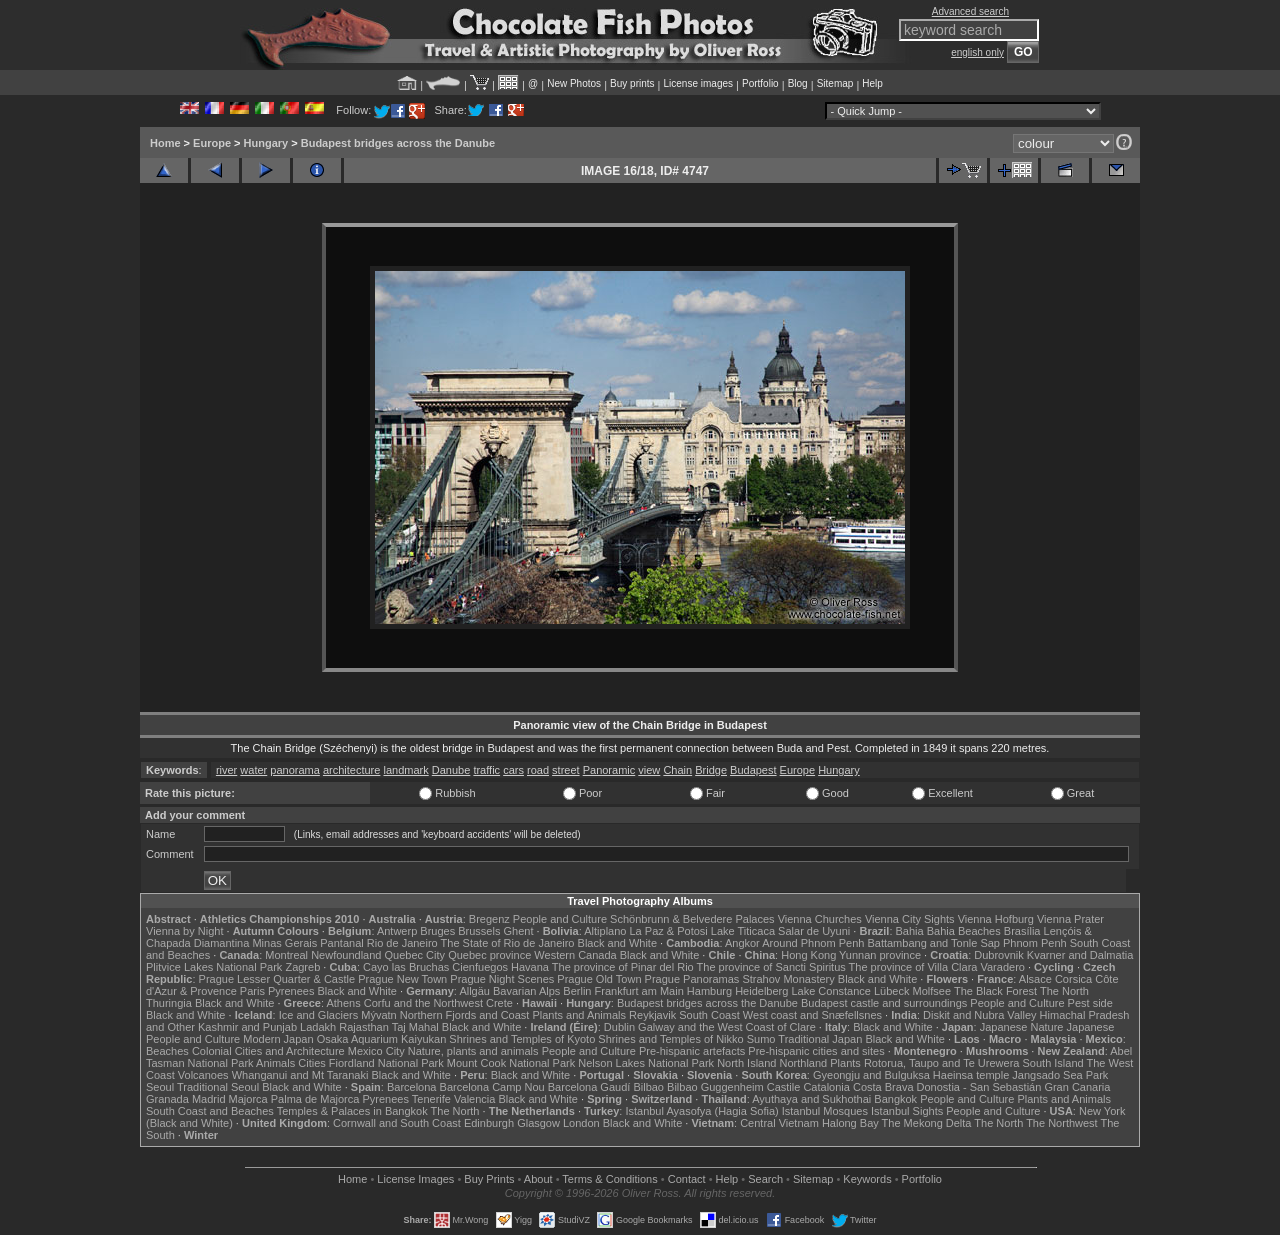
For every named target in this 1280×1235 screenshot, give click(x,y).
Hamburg (709, 991)
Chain (677, 770)
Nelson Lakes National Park (646, 1063)
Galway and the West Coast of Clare (727, 1027)
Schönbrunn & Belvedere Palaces (692, 919)
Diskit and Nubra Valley (980, 1015)
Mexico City (376, 1051)
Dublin (619, 1027)
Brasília (1022, 931)
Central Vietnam (779, 1123)
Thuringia (169, 1003)
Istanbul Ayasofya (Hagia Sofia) (701, 1111)
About (538, 1179)
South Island (1053, 1063)
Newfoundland (346, 955)
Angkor (742, 943)
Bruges (437, 931)
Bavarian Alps (526, 991)
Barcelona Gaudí (589, 1087)
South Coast (709, 1015)
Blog (798, 83)
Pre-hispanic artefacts (692, 1051)
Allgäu (474, 991)
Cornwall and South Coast (397, 1123)
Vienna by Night (184, 931)
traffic (486, 770)
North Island (746, 1063)
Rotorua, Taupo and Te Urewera (942, 1063)
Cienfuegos (480, 967)
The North (1064, 991)
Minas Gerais (284, 943)
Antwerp (397, 931)
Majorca (248, 1099)
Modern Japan (278, 1039)
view (649, 770)
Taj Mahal (415, 1027)
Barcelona (412, 1087)
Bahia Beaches (964, 931)
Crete (499, 1003)
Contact (687, 1179)
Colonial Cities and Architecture (268, 1051)
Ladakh (318, 1027)
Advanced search (970, 11)
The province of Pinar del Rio (623, 967)
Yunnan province (880, 955)
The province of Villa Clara (913, 967)
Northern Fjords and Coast (465, 1015)
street (566, 770)
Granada (167, 1099)
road (538, 770)
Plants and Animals (579, 1015)
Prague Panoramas (692, 979)
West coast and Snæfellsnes (812, 1015)
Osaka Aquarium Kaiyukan (382, 1039)
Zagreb (302, 967)
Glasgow (538, 1123)
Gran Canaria (1077, 1087)
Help (872, 83)
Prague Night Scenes (502, 979)
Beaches (167, 1051)
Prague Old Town (599, 979)
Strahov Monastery (788, 979)
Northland (804, 1063)
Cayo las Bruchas (406, 967)
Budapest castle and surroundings (884, 1003)
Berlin (577, 991)
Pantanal (341, 943)
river (226, 770)
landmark (405, 770)
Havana (530, 967)
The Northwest (1062, 1123)
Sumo (761, 1039)
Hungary (266, 143)
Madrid (209, 1099)
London (581, 1123)
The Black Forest (995, 991)
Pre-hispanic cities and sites (816, 1051)
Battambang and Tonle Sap (933, 943)
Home (165, 143)
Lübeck (891, 991)
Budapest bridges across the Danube (398, 143)
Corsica (1073, 979)
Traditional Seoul (218, 1087)
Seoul (160, 1087)
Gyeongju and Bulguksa (871, 1075)
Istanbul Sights (907, 1111)
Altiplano (605, 931)
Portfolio (760, 83)
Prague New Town (402, 979)
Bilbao (648, 1087)
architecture (351, 770)
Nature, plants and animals (473, 1051)
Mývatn (378, 1015)
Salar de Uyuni (814, 931)
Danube (451, 770)
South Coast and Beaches (210, 1111)
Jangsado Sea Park (1060, 1075)
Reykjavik (652, 1015)
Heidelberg (761, 991)
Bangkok (895, 1099)
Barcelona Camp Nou (492, 1087)
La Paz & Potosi (669, 931)
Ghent (519, 931)
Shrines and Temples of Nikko (670, 1039)
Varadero (1002, 967)
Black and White (617, 943)
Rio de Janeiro (402, 943)
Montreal (286, 955)
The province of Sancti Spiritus (771, 967)
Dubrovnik (999, 955)
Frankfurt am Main (639, 991)
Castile (784, 1087)
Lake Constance (831, 991)
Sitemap (835, 83)
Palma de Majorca (315, 1099)
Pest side (1090, 1003)
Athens (343, 1003)
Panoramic (609, 770)
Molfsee (932, 991)
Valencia (474, 1099)
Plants (845, 1063)
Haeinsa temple (971, 1075)
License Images (415, 1179)
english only (977, 52)
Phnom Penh (1035, 943)
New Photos (574, 83)
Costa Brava (883, 1087)
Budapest (753, 770)
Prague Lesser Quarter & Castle (277, 979)
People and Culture (560, 919)
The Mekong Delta (927, 1123)
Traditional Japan (820, 1039)
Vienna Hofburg (996, 919)
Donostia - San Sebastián (979, 1087)
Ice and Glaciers (318, 1015)
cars (513, 770)
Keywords (867, 1179)
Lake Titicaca (743, 931)
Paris (252, 991)
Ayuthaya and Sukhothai (811, 1099)
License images (698, 83)
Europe (212, 143)
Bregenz (489, 919)
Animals (275, 1063)
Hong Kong (808, 955)
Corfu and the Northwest (423, 1003)
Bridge (711, 770)
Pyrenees (291, 991)
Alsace (1035, 979)
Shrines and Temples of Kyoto (522, 1039)
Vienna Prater (1070, 919)
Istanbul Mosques (825, 1111)
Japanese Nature (1022, 1027)
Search (765, 1179)
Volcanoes (203, 1075)
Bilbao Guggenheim (715, 1087)
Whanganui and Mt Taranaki (300, 1075)
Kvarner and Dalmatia (1080, 955)
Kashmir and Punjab (247, 1027)
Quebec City (415, 955)
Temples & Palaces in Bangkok (352, 1111)
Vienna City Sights (910, 919)
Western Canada (575, 955)
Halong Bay (850, 1123)
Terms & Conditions (609, 1179)
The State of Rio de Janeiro (508, 943)
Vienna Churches (820, 919)
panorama (295, 770)
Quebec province (489, 955)
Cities (312, 1063)
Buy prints (632, 83)
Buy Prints (489, 1179)
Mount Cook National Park (511, 1063)
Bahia (910, 931)
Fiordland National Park (386, 1063)
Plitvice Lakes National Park (214, 967)
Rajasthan (364, 1027)
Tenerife (431, 1099)
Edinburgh (489, 1123)
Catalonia (826, 1087)
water (253, 770)
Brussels (479, 931)
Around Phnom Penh (813, 943)
